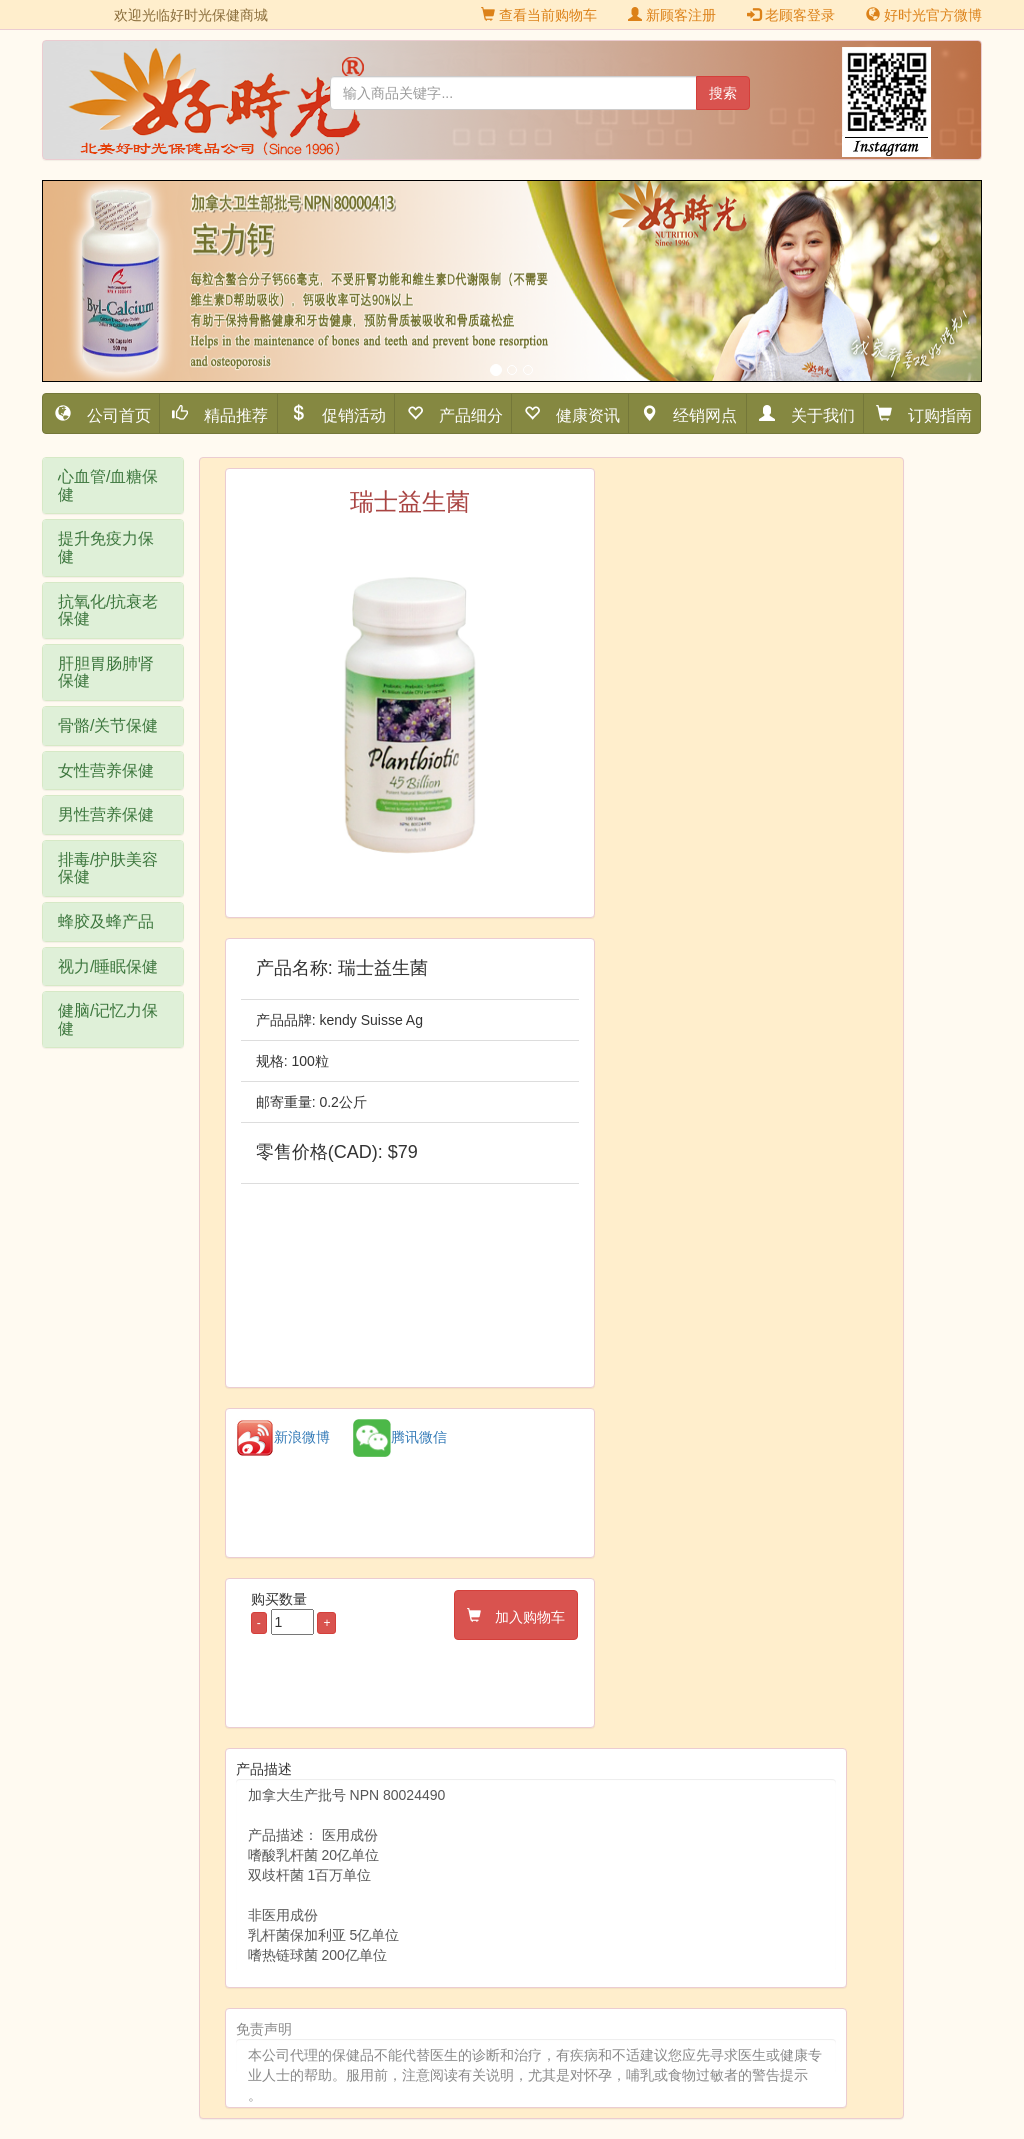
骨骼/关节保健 (108, 725)
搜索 (723, 93)
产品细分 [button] (463, 413)
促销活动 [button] (346, 413)
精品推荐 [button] (228, 413)
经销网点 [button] (697, 413)
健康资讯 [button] (580, 413)
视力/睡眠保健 (108, 966)
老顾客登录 (791, 15)
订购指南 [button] (932, 413)
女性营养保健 (106, 770)
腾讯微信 (400, 1437)
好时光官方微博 (924, 15)
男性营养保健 (106, 814)
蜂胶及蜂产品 (106, 921)
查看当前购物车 (539, 15)
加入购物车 (523, 1615)
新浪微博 (283, 1437)
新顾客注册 (672, 15)
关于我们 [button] (815, 413)
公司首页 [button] (111, 413)
